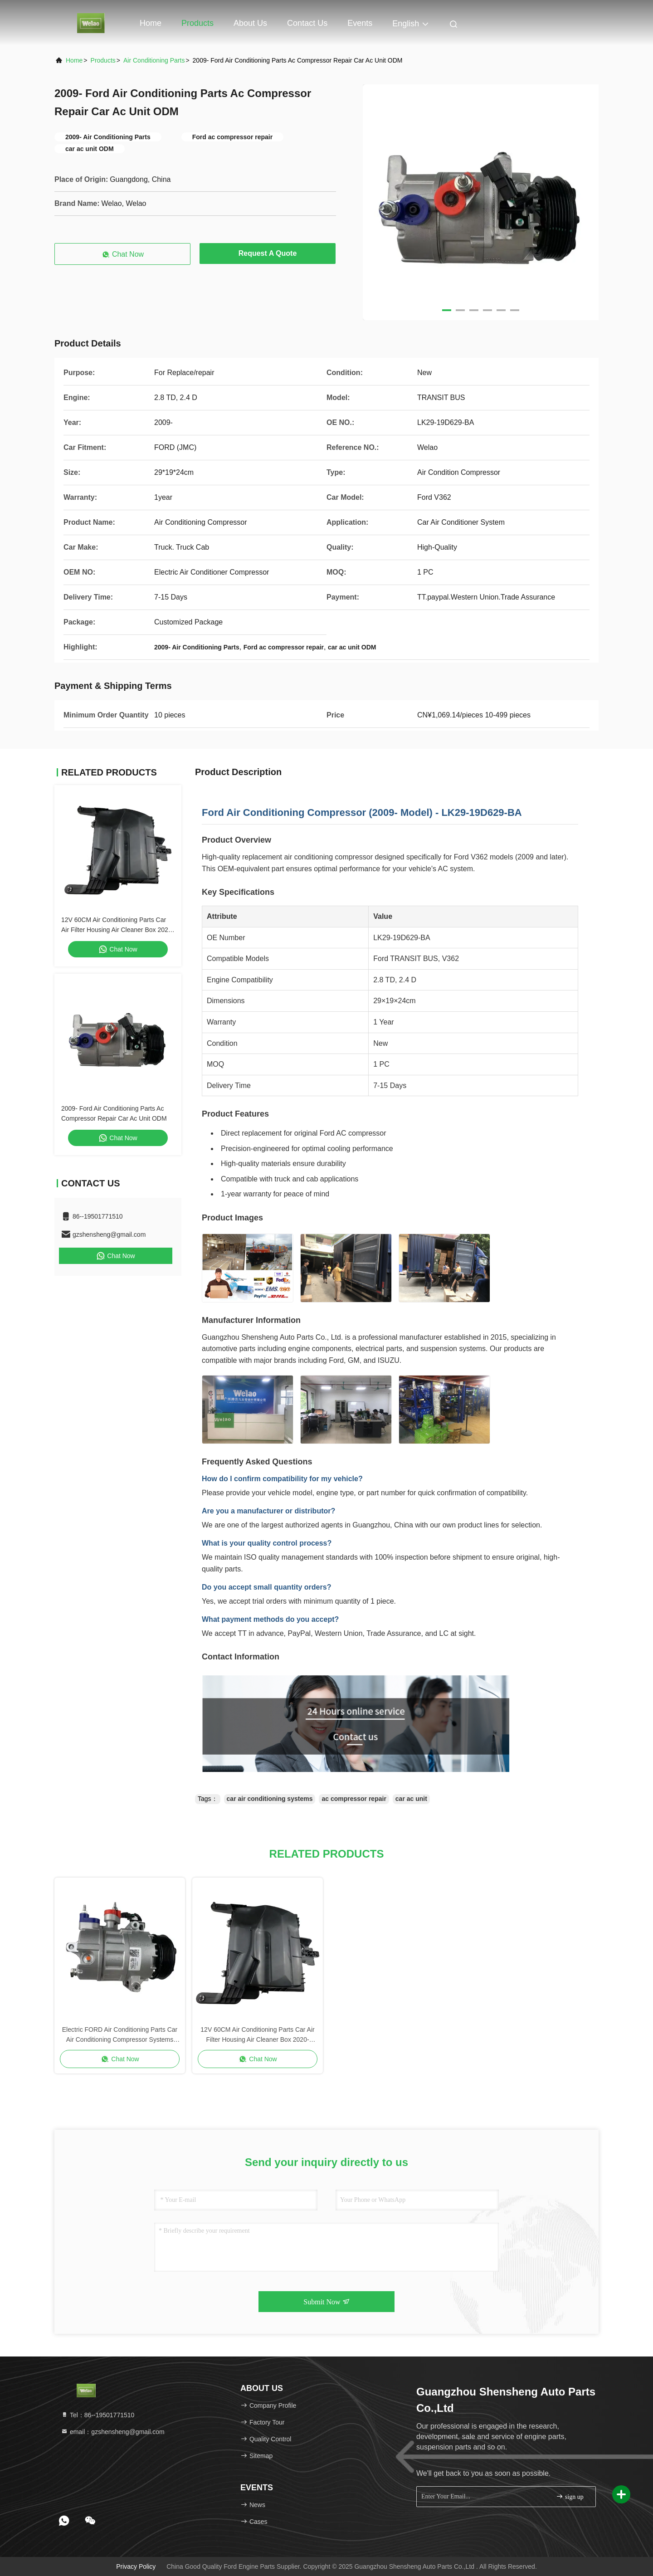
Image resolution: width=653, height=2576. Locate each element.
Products (197, 23)
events (359, 23)
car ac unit (411, 1798)
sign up (569, 2496)
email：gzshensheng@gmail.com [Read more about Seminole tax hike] (113, 2431)
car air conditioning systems (270, 1798)
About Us (250, 23)
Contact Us (307, 23)
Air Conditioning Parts (154, 60)
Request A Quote (268, 253)
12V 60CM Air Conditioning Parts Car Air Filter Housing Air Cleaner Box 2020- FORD (117, 929)
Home (150, 23)
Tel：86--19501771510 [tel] (97, 2415)
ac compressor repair (354, 1798)
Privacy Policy (136, 2566)
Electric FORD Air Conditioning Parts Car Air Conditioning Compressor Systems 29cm (119, 2035)
